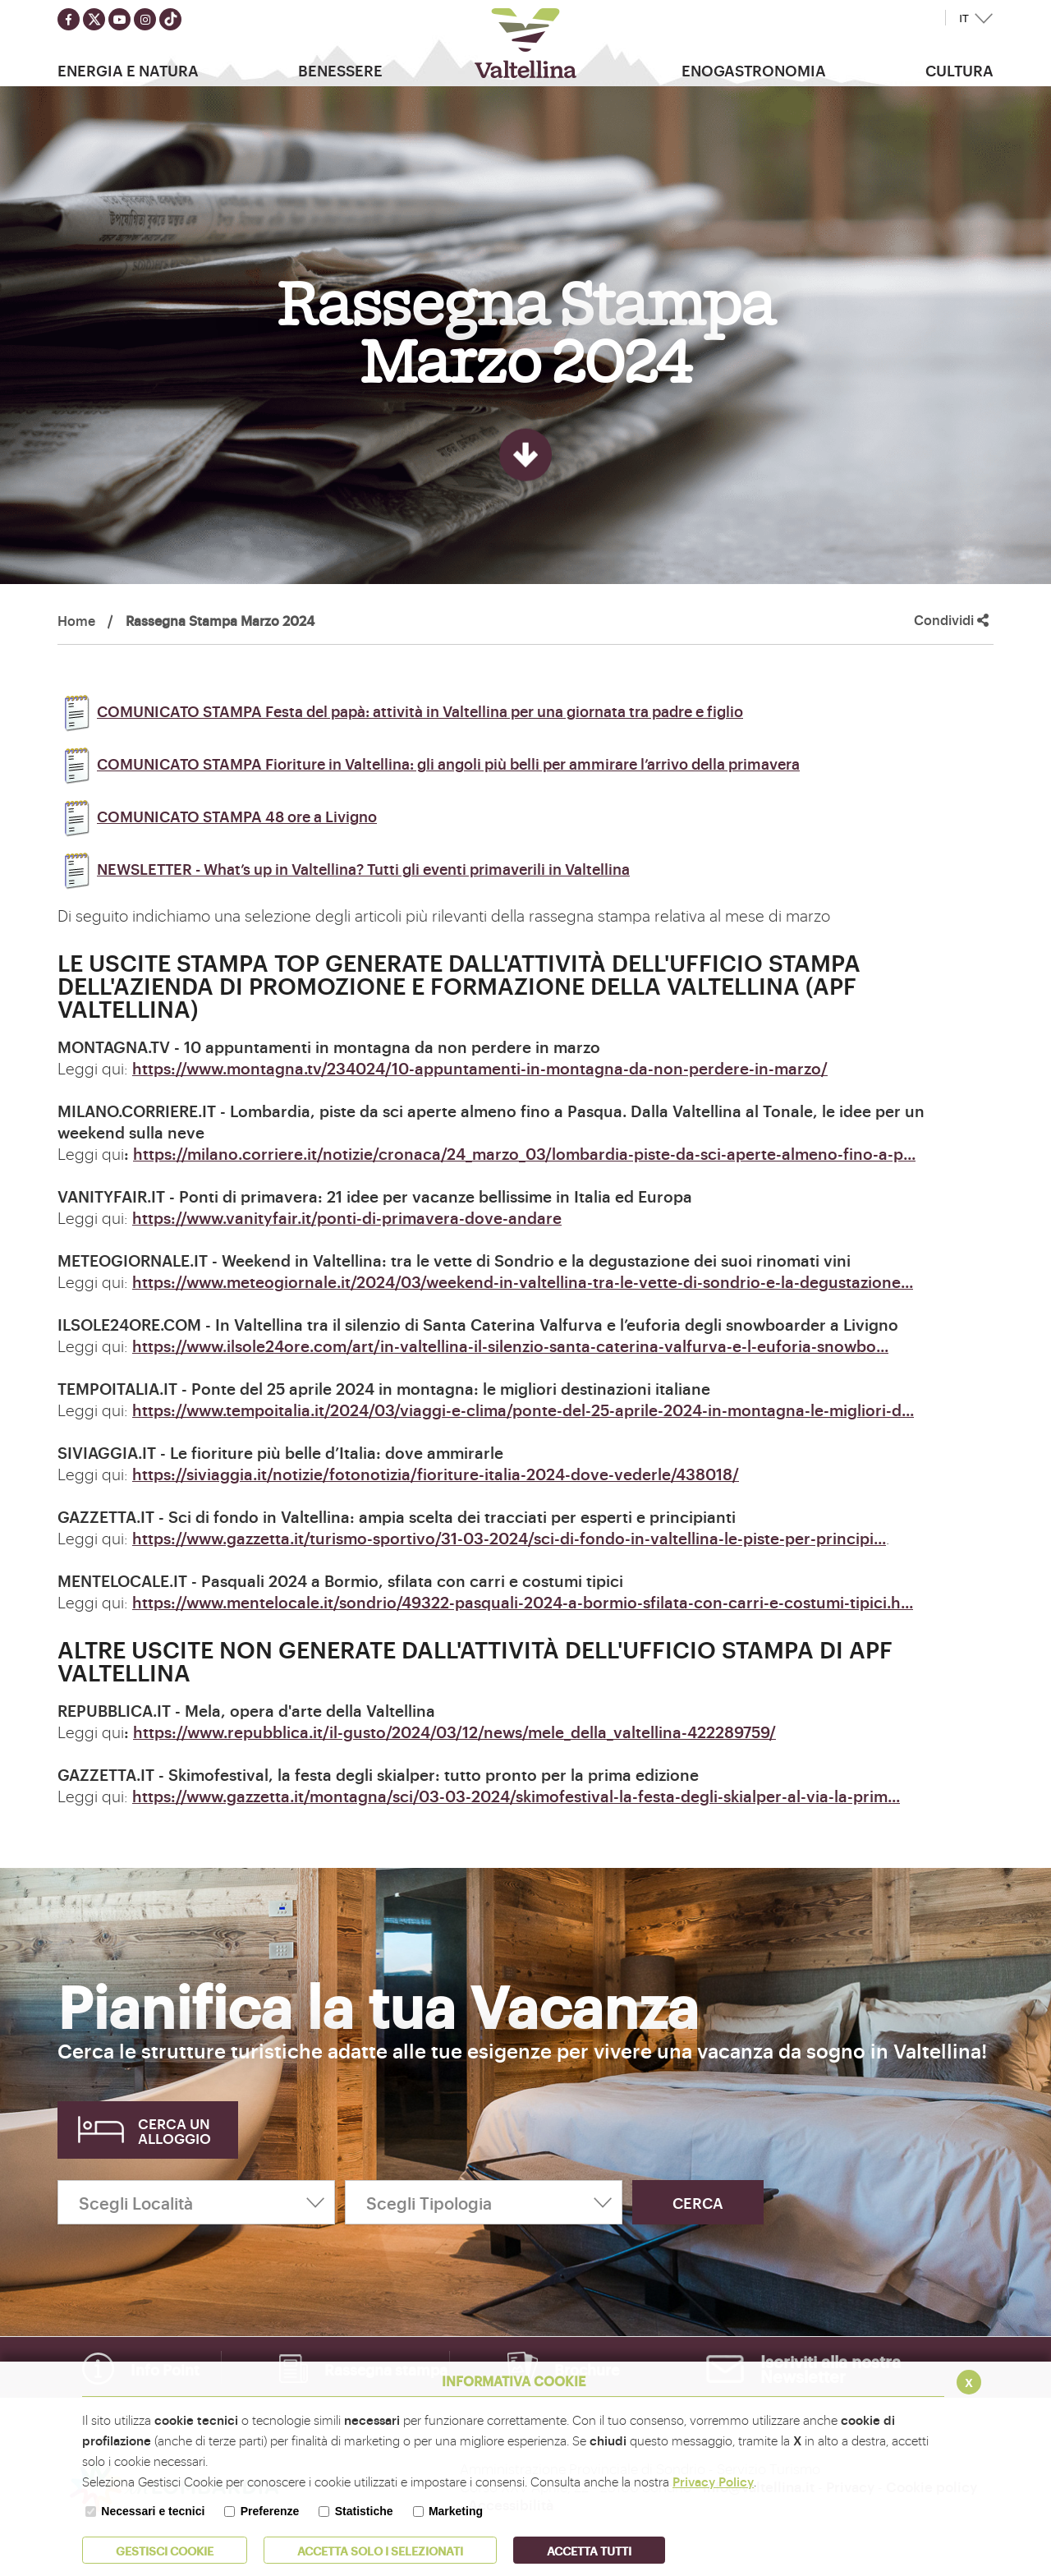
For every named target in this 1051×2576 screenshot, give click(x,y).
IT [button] (964, 18)
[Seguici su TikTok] (170, 19)
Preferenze (270, 2511)
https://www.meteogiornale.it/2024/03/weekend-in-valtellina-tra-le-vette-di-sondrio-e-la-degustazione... (522, 1281)
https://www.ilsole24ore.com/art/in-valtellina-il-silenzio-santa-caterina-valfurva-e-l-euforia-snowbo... (510, 1345)
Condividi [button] (951, 620)
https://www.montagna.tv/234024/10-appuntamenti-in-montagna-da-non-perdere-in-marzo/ (480, 1068)
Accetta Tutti (589, 2550)
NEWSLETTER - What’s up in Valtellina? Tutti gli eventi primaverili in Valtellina (343, 868)
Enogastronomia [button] (754, 69)
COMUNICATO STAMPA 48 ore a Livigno (217, 816)
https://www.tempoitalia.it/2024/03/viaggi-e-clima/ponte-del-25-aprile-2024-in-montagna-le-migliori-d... (523, 1409)
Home (76, 620)
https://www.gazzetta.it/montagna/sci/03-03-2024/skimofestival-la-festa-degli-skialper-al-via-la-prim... (516, 1795)
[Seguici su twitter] (94, 19)
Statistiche (364, 2511)
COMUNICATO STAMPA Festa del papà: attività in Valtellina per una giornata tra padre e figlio (400, 710)
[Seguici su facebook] (68, 19)
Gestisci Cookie (164, 2550)
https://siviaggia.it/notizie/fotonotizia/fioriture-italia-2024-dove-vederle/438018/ (435, 1473)
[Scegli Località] (196, 2202)
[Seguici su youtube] (119, 19)
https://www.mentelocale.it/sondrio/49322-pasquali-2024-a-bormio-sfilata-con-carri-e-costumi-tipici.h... (522, 1601)
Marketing (456, 2511)
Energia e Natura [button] (128, 69)
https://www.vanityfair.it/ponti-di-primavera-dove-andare (347, 1217)
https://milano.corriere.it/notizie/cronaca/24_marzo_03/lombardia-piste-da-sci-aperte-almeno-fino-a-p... (524, 1153)
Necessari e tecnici (152, 2511)
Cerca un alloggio (174, 2130)
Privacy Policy (713, 2481)
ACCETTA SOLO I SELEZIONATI (380, 2550)
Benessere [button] (340, 69)
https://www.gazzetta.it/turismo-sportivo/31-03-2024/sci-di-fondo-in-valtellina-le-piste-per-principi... (509, 1537)
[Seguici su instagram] (145, 19)
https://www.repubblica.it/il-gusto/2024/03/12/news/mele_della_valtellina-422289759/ (454, 1731)
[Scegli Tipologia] (483, 2202)
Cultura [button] (959, 69)
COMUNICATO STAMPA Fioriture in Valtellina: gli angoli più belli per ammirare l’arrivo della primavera (428, 763)
